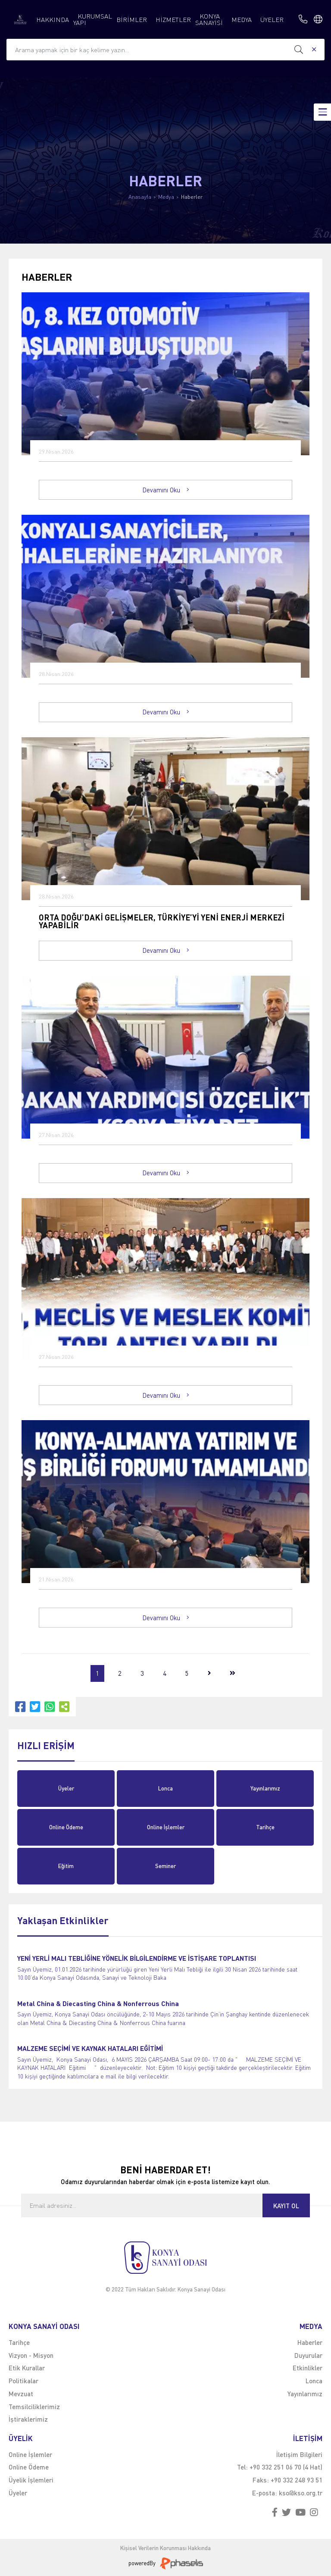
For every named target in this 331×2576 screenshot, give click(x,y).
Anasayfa (139, 197)
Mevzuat (21, 2394)
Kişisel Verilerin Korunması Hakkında (165, 2548)
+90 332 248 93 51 (296, 2480)
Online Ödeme (66, 1827)
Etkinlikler (307, 2368)
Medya (166, 197)
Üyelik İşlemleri (31, 2480)
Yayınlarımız (265, 1788)
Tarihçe (265, 1827)
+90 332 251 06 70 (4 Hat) (286, 2467)
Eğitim (66, 1865)
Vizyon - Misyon (31, 2355)
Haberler (192, 197)
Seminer (165, 1865)
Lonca (165, 1788)
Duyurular (308, 2355)
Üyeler (66, 1788)
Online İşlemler (165, 1827)
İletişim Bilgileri (299, 2454)
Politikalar (23, 2381)
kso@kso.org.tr (300, 2493)
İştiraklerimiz (28, 2419)
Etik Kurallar (27, 2368)
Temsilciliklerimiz (34, 2406)
